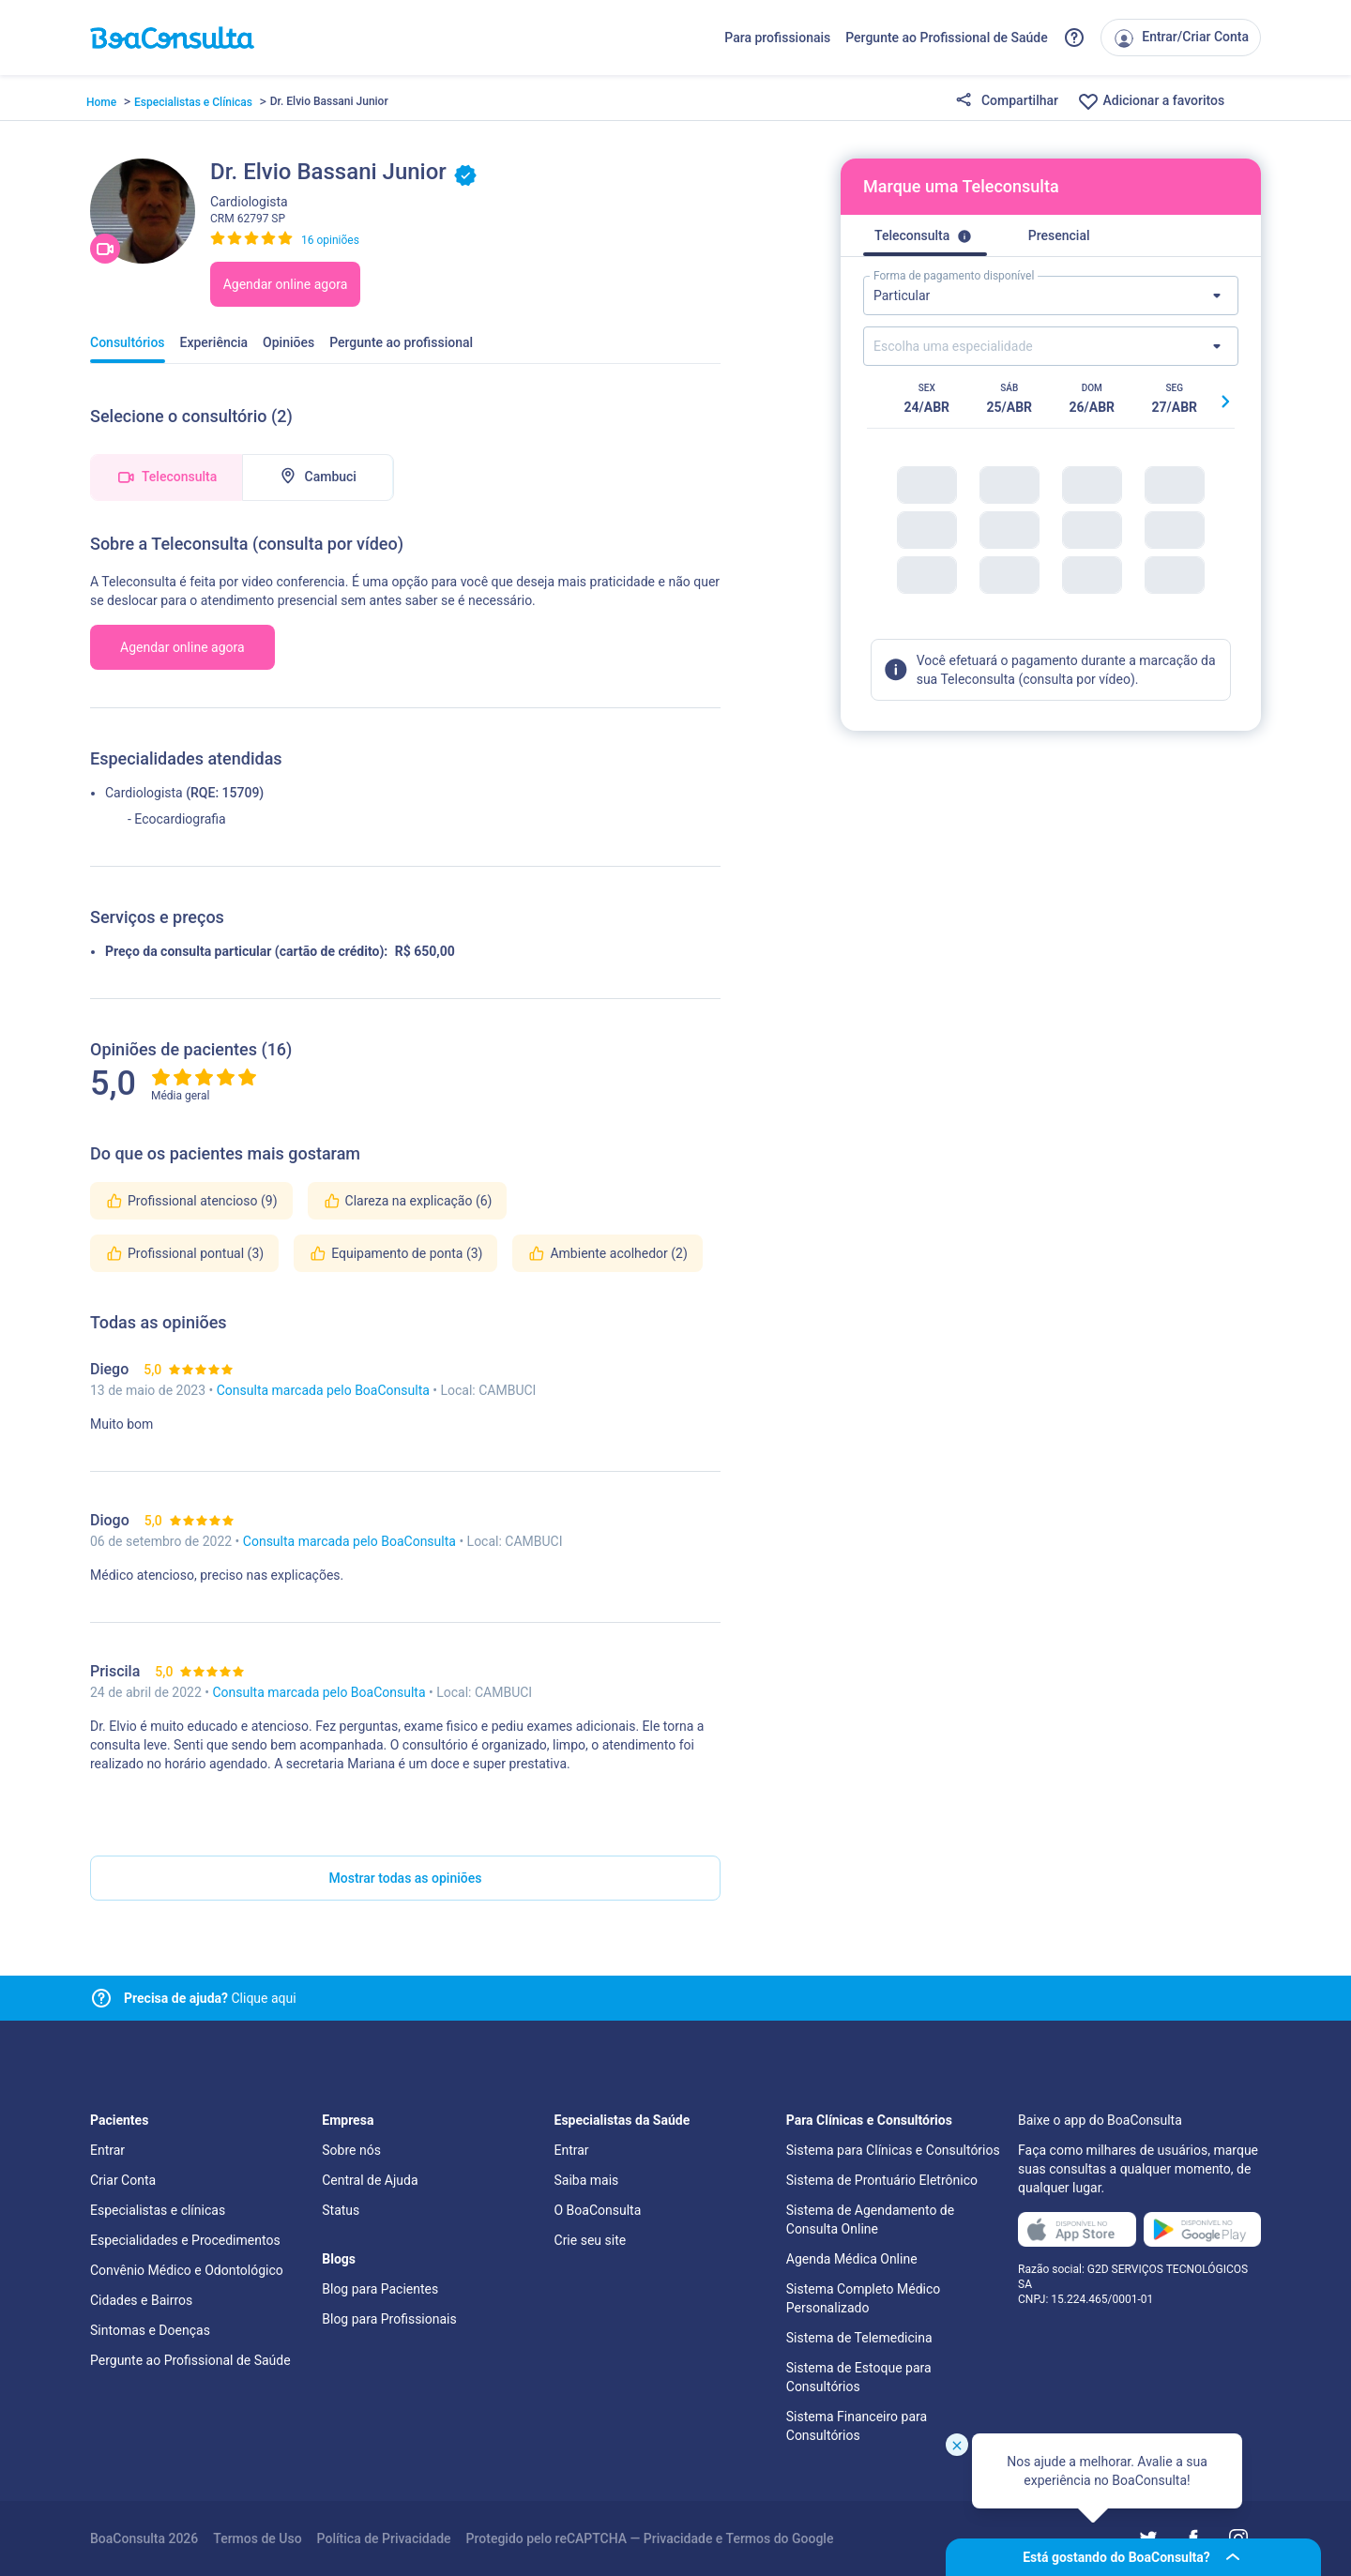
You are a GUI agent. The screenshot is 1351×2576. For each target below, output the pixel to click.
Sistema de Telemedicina (859, 2337)
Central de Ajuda (369, 2180)
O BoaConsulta (598, 2210)
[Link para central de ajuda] (101, 1998)
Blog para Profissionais (389, 2318)
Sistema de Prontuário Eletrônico (882, 2180)
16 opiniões (330, 240)
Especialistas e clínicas (157, 2210)
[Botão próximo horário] (1225, 401)
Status (340, 2210)
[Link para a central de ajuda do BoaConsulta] (1074, 37)
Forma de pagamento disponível (953, 275)
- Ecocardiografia (177, 818)
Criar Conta (123, 2180)
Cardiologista (144, 792)
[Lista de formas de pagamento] (1051, 295)
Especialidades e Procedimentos (185, 2240)
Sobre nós (351, 2150)
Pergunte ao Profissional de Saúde (946, 37)
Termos (748, 2538)
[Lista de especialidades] (1051, 346)
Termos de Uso (257, 2538)
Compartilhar (1006, 101)
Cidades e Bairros (141, 2300)
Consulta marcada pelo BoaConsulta (325, 1390)
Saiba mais (586, 2180)
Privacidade (678, 2538)
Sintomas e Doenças (150, 2330)
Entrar (107, 2150)
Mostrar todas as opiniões (405, 1878)
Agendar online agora (285, 284)
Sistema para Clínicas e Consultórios (893, 2150)
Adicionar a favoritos (1150, 101)
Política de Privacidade (384, 2538)
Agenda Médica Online (852, 2258)
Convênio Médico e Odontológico (186, 2270)
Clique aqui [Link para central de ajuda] (210, 1998)
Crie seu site (590, 2240)
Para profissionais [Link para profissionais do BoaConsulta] (777, 37)
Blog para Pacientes (380, 2288)
